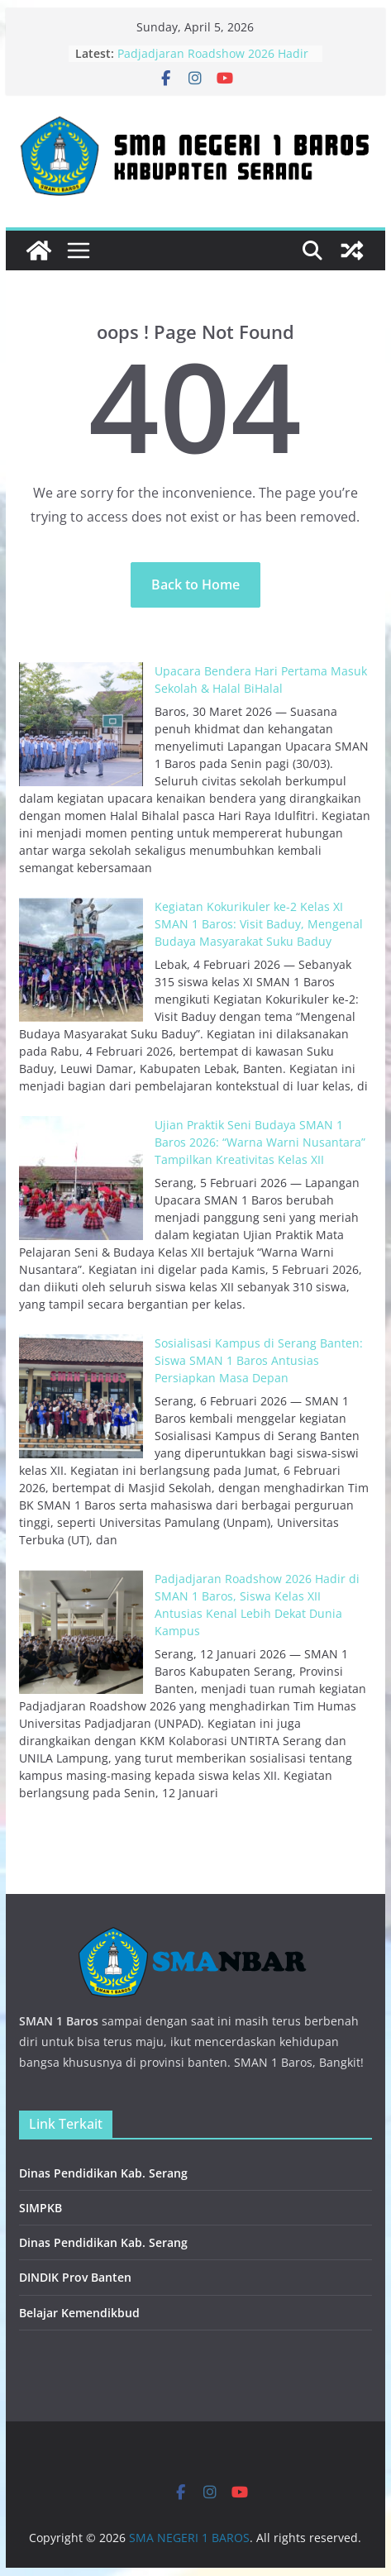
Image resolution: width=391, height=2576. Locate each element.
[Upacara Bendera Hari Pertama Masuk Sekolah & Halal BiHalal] (81, 724)
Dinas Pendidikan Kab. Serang (103, 2173)
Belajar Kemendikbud (79, 2313)
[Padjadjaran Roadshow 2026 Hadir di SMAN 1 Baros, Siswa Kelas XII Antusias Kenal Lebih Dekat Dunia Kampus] (81, 1632)
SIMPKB (40, 2208)
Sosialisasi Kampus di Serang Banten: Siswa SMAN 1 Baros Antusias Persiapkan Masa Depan (259, 1360)
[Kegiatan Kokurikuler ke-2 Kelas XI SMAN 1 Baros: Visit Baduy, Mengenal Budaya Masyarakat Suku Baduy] (81, 960)
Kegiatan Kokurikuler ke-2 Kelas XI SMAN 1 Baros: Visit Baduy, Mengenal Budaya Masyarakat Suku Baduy (259, 924)
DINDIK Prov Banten (75, 2277)
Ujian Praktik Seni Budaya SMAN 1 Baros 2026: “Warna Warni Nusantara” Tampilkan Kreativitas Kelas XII (260, 1142)
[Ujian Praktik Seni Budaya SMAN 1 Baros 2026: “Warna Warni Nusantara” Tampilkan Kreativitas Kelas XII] (81, 1178)
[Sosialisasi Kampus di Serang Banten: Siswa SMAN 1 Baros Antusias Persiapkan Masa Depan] (81, 1396)
